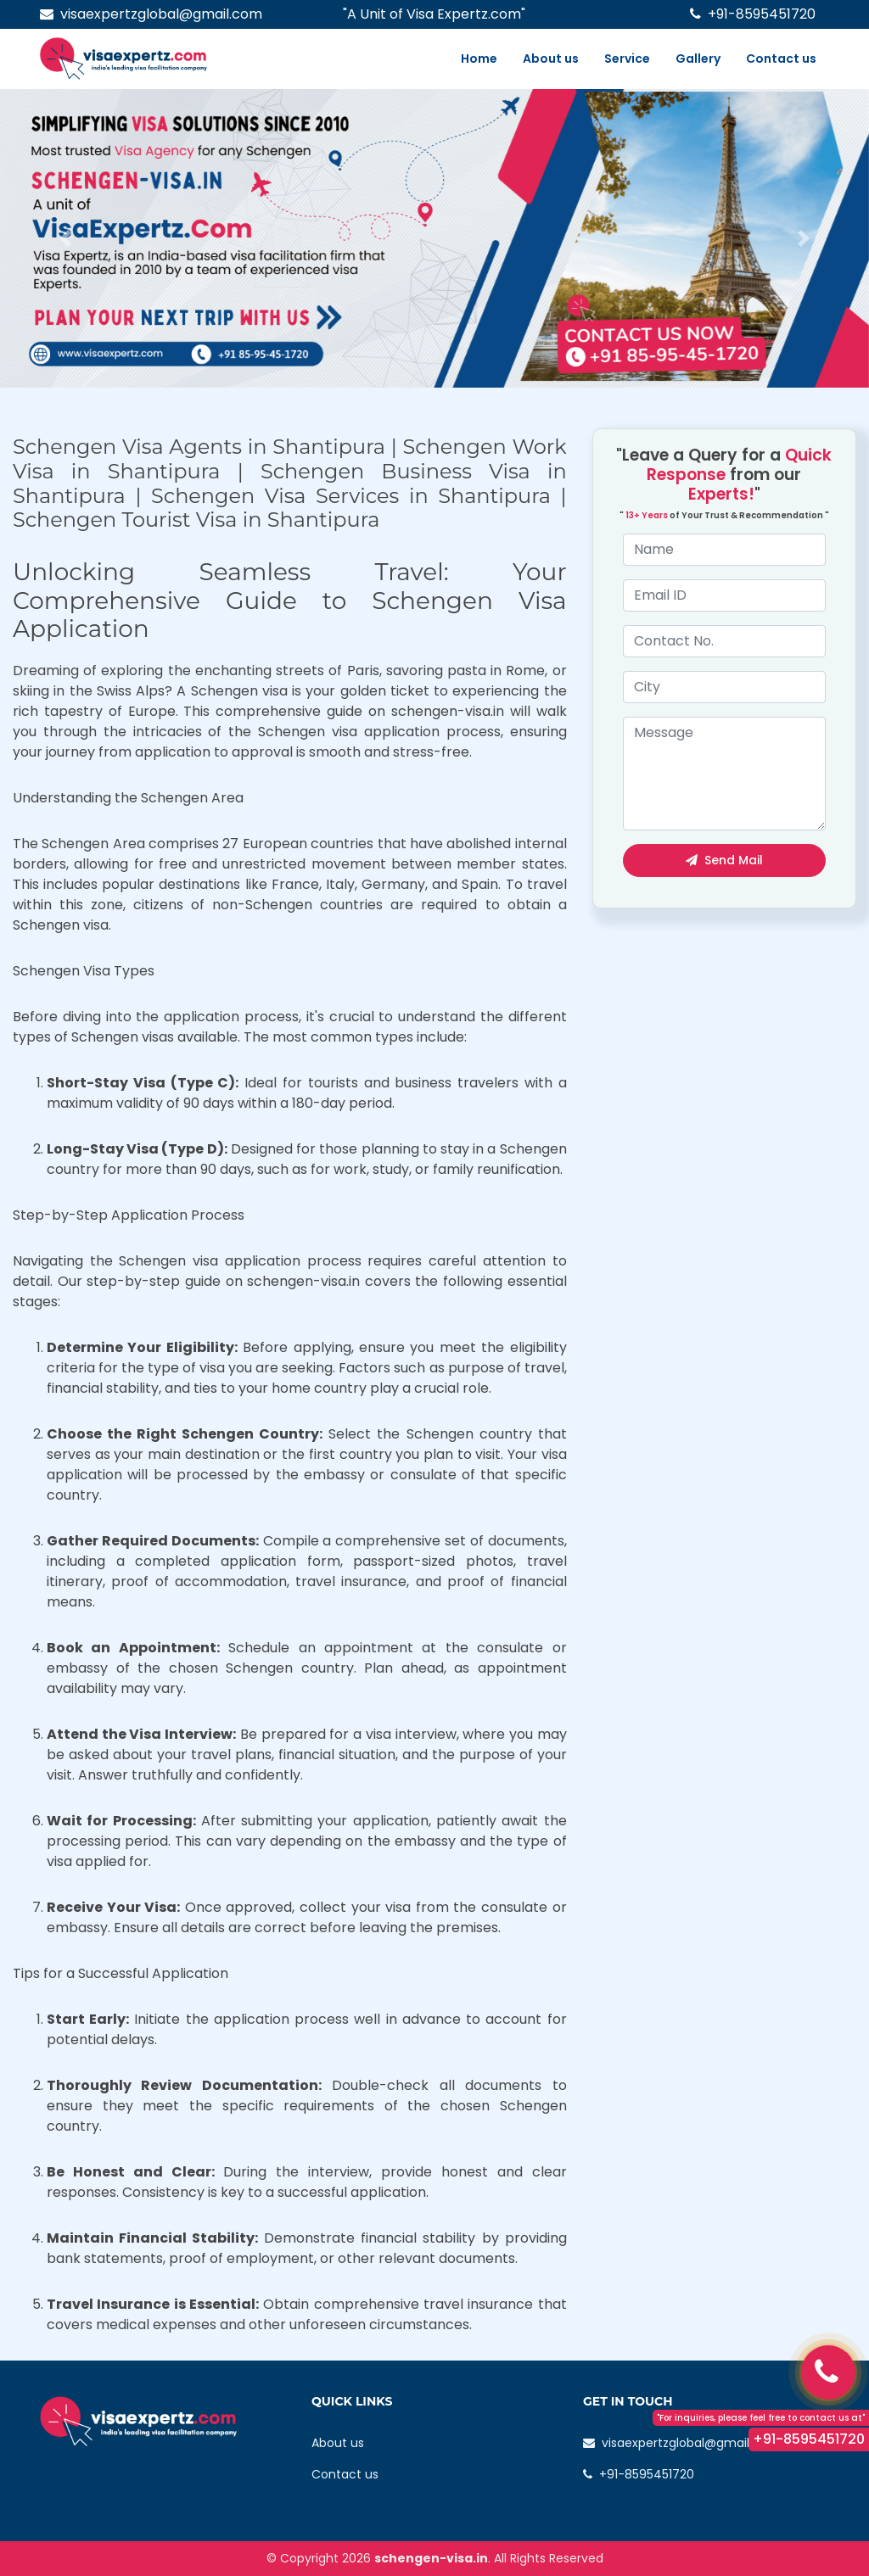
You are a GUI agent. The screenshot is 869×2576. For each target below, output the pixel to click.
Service (627, 58)
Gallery (698, 58)
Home (479, 58)
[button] (65, 238)
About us (551, 58)
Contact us (781, 58)
